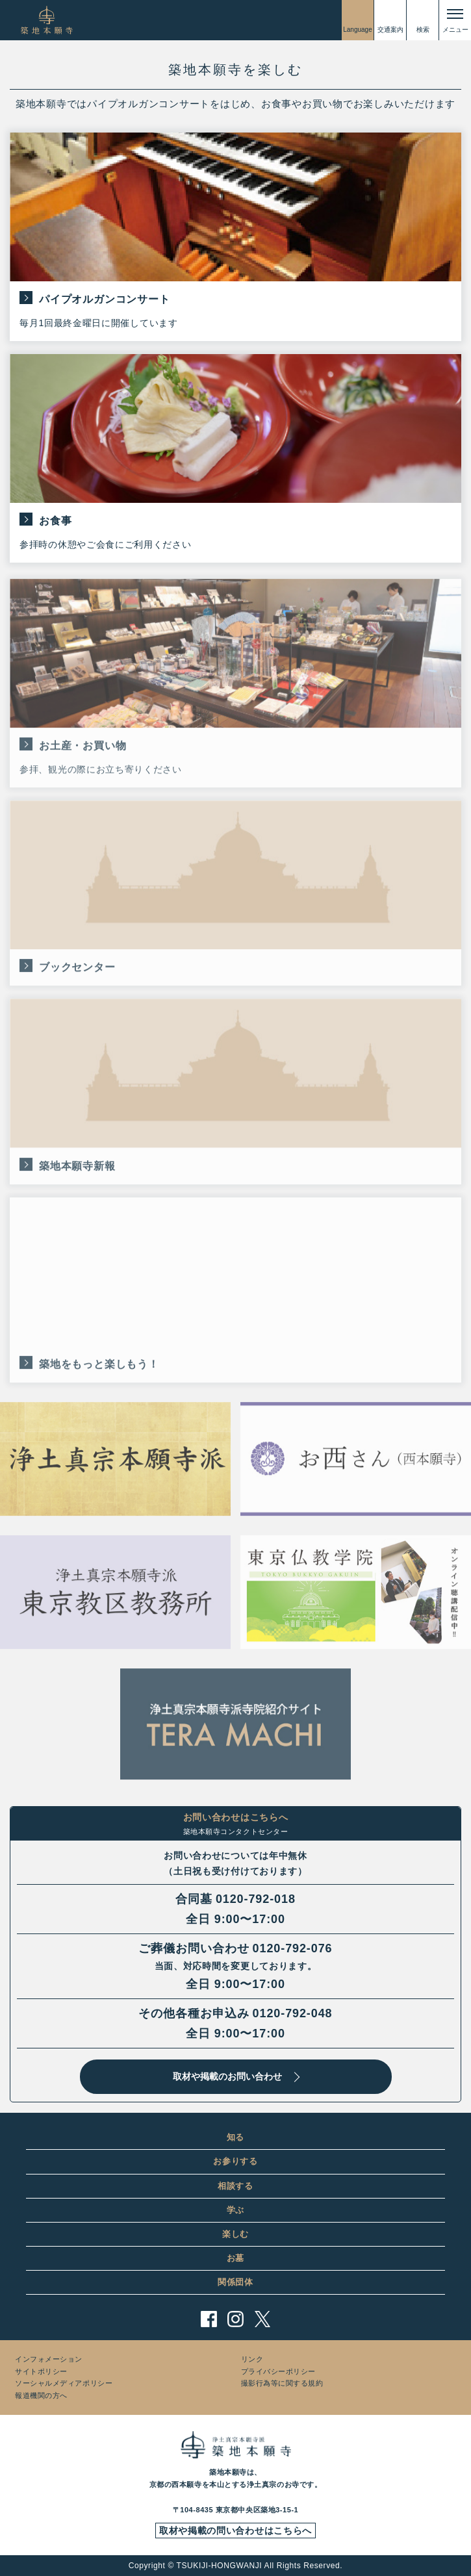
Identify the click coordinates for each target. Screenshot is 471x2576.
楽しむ (235, 2234)
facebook (209, 2319)
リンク (252, 2359)
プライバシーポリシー (278, 2371)
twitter (262, 2319)
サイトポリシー (41, 2371)
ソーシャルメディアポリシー (63, 2383)
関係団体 (235, 2282)
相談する (235, 2186)
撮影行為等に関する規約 (282, 2383)
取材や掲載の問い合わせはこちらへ (235, 2530)
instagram (235, 2319)
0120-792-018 (256, 1899)
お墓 (235, 2258)
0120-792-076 (293, 1948)
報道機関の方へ (41, 2395)
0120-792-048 (293, 2013)
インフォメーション (49, 2359)
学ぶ (235, 2210)
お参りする (235, 2161)
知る (235, 2137)
